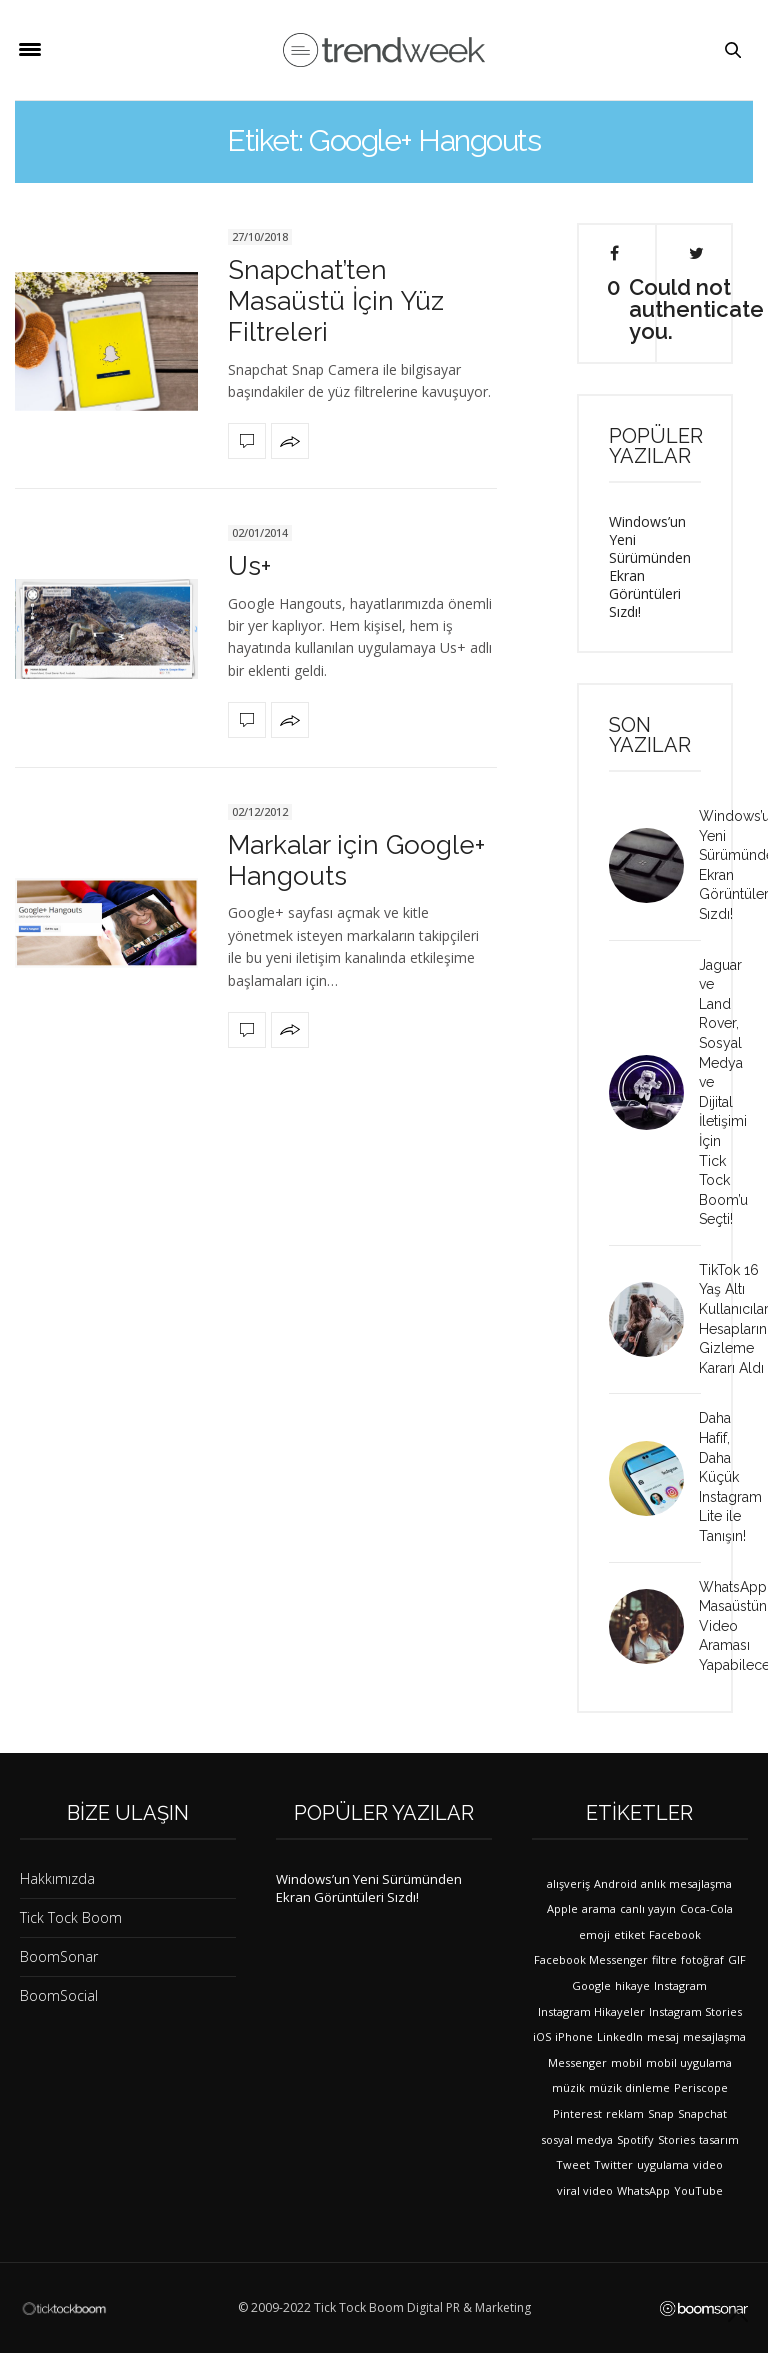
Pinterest (577, 2113)
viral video (585, 2190)
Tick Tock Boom (71, 1917)
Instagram (680, 1985)
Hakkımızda (57, 1878)
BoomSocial (59, 1995)
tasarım (719, 2139)
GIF (737, 1959)
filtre (664, 1959)
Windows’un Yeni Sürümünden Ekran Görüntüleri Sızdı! (650, 566)
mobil (626, 2062)
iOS (542, 2036)
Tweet (573, 2164)
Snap (661, 2113)
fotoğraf (702, 1959)
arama (599, 1908)
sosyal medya (577, 2139)
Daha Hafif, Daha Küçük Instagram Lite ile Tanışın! (730, 1477)
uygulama (663, 2164)
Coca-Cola (706, 1908)
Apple (562, 1908)
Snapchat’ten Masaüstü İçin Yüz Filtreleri (336, 301)
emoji (594, 1934)
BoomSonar (59, 1956)
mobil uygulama (689, 2062)
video (708, 2164)
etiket (629, 1934)
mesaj (663, 2036)
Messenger (577, 2062)
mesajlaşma (714, 2036)
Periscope (701, 2087)
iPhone (574, 2036)
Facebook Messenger (591, 1959)
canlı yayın (648, 1908)
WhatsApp (643, 2190)
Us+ (249, 566)
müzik (568, 2087)
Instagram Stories (695, 2011)
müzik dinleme (629, 2087)
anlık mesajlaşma (686, 1883)
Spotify (635, 2139)
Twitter (613, 2164)
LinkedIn (620, 2036)
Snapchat (702, 2113)
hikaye (632, 1985)
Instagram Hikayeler (591, 2011)
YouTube (698, 2190)
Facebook (675, 1934)
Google (591, 1985)
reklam (625, 2113)
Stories (676, 2139)
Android (615, 1883)
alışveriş (568, 1883)
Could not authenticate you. (696, 293)
